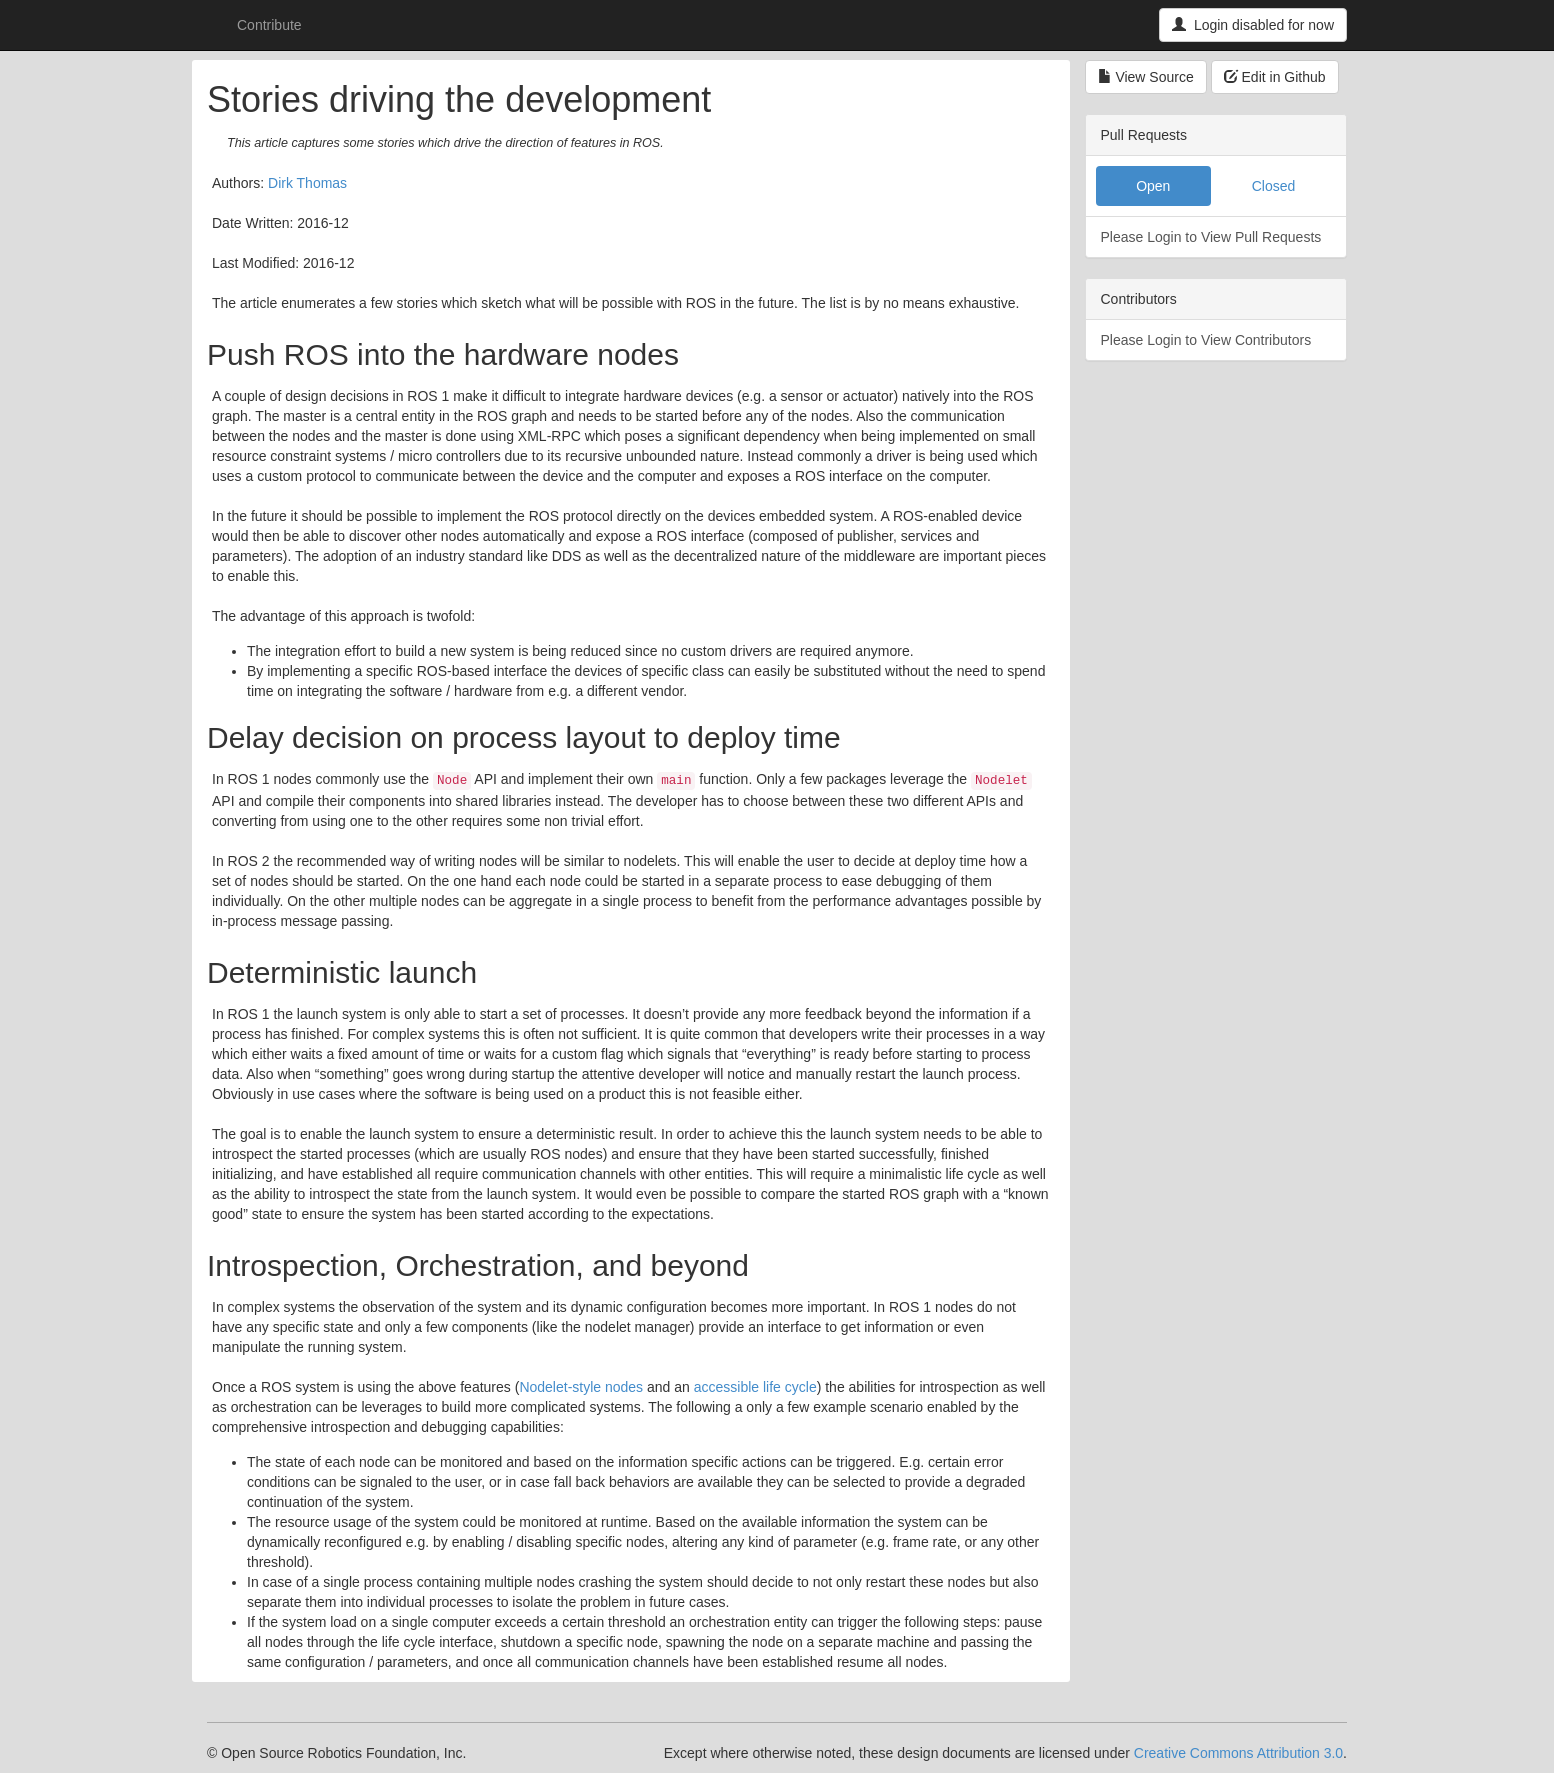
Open (1153, 186)
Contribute (269, 25)
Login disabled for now (1253, 25)
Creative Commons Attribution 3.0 (1238, 1753)
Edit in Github (1275, 77)
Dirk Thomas (307, 183)
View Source (1146, 77)
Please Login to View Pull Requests (1211, 237)
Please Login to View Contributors (1206, 340)
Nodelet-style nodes (581, 1387)
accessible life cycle (755, 1387)
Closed (1274, 186)
